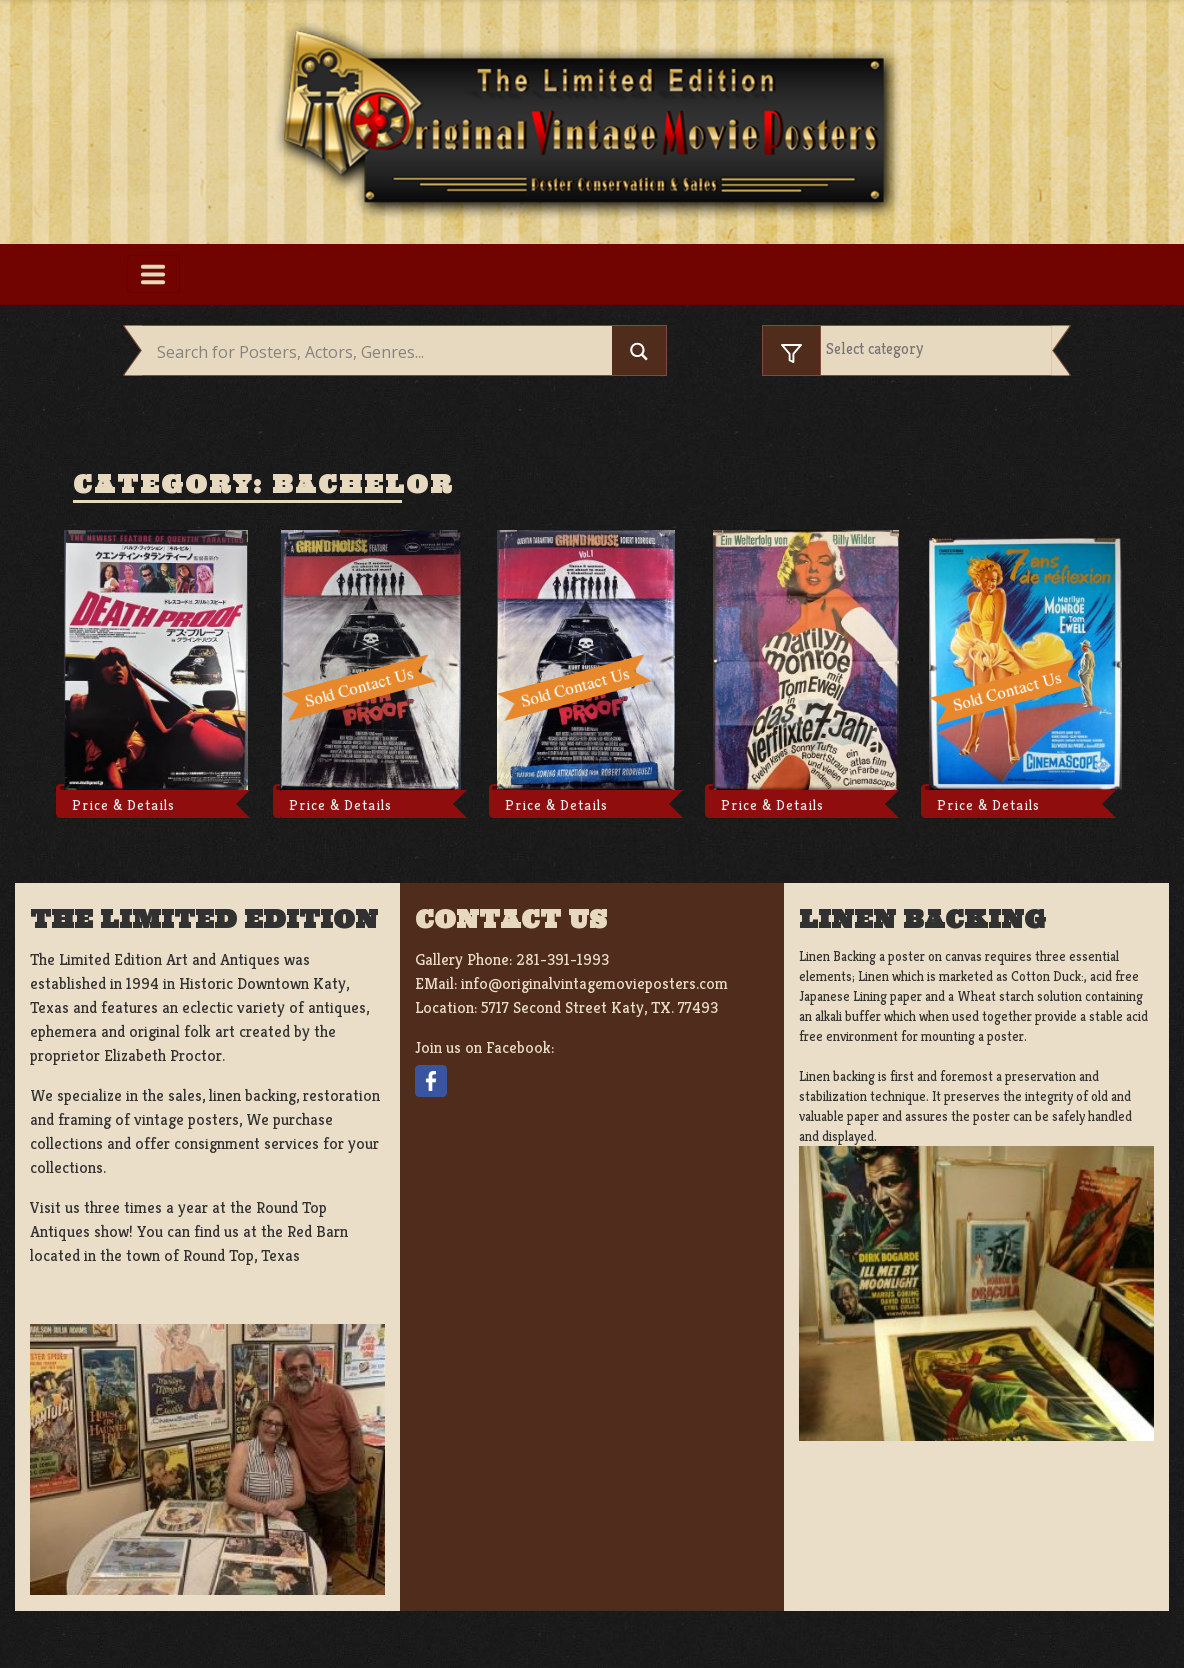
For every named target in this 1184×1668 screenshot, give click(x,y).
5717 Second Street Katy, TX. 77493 (599, 1007)
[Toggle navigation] (153, 274)
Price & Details (123, 805)
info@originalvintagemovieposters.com (594, 983)
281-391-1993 (562, 959)
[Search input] (382, 353)
